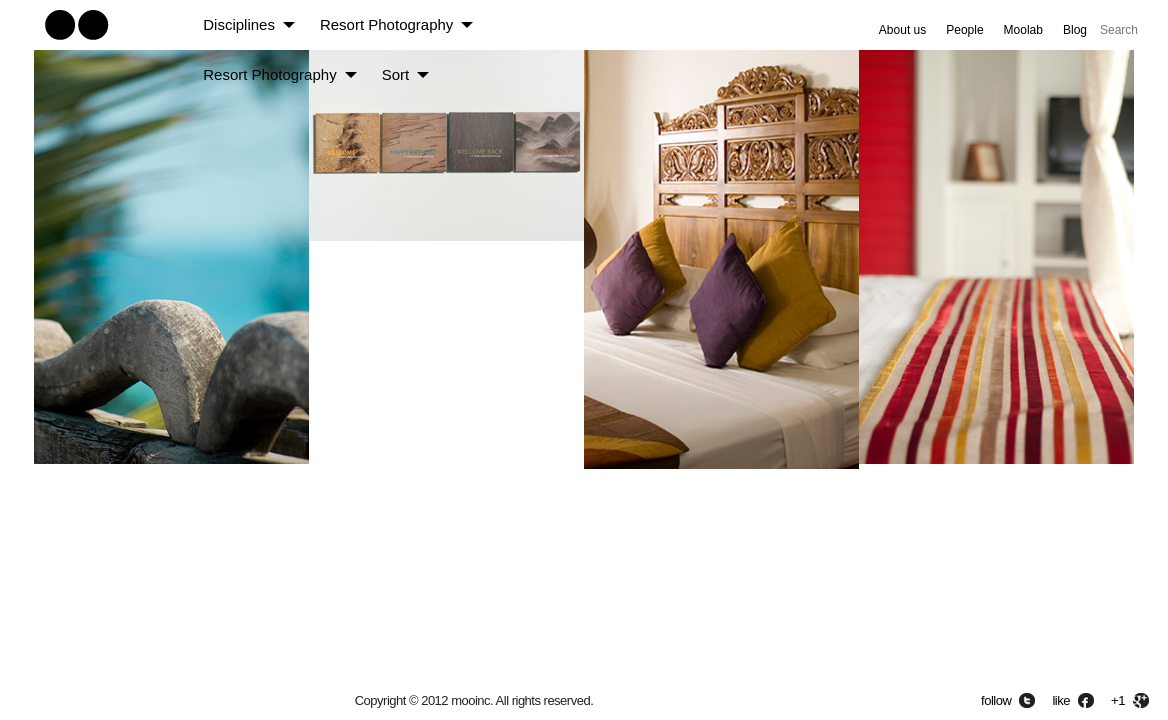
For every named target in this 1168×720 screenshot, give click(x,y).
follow (996, 700)
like (1061, 700)
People (964, 30)
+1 (1118, 700)
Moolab (1023, 30)
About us (902, 30)
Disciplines (239, 24)
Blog (1075, 30)
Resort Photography (386, 24)
